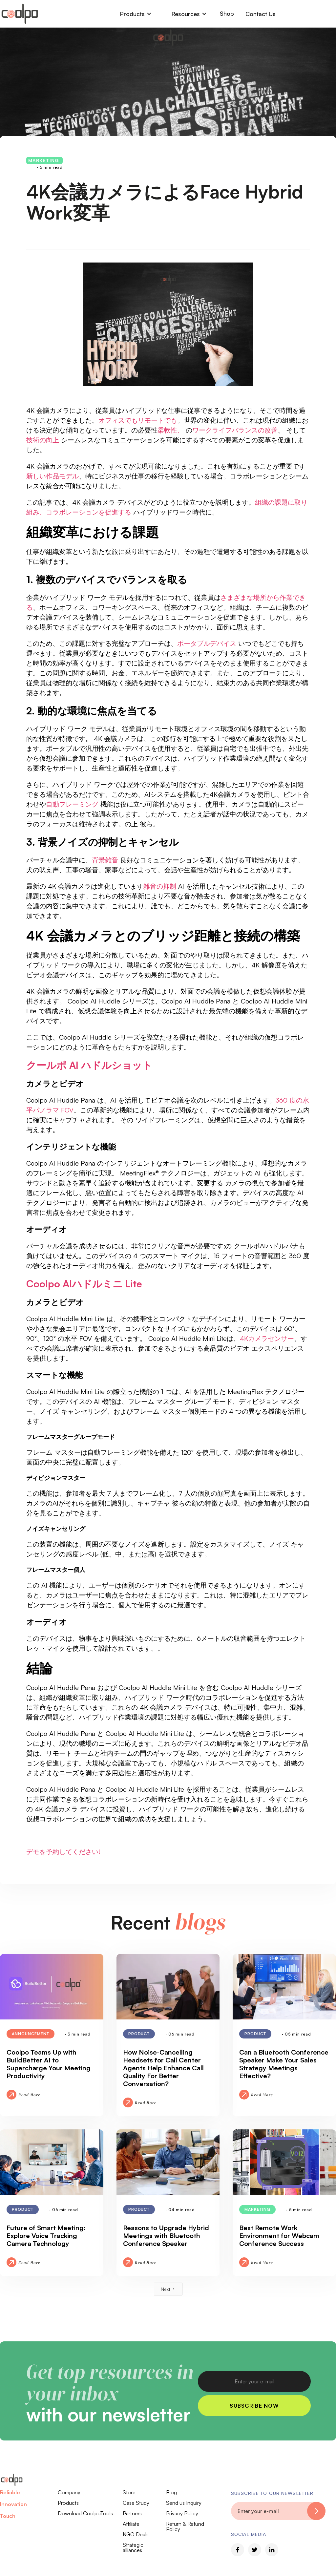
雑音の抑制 (159, 886)
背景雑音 (105, 860)
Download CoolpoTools (85, 2513)
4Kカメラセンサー (267, 1338)
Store (129, 2492)
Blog (171, 2492)
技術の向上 (42, 440)
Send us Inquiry (183, 2502)
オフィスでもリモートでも (137, 420)
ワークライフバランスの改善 (235, 430)
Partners (132, 2513)
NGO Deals (136, 2534)
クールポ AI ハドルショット (89, 1065)
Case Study (136, 2502)
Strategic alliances (133, 2547)
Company (69, 2492)
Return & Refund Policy (185, 2526)
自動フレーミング (72, 804)
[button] (135, 14)
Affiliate (131, 2523)
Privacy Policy (182, 2513)
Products (68, 2502)
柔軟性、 (171, 430)
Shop (227, 13)
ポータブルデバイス (206, 643)
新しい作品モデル (52, 476)
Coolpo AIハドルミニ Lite (84, 1283)
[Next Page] (168, 2289)
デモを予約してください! (63, 1852)
